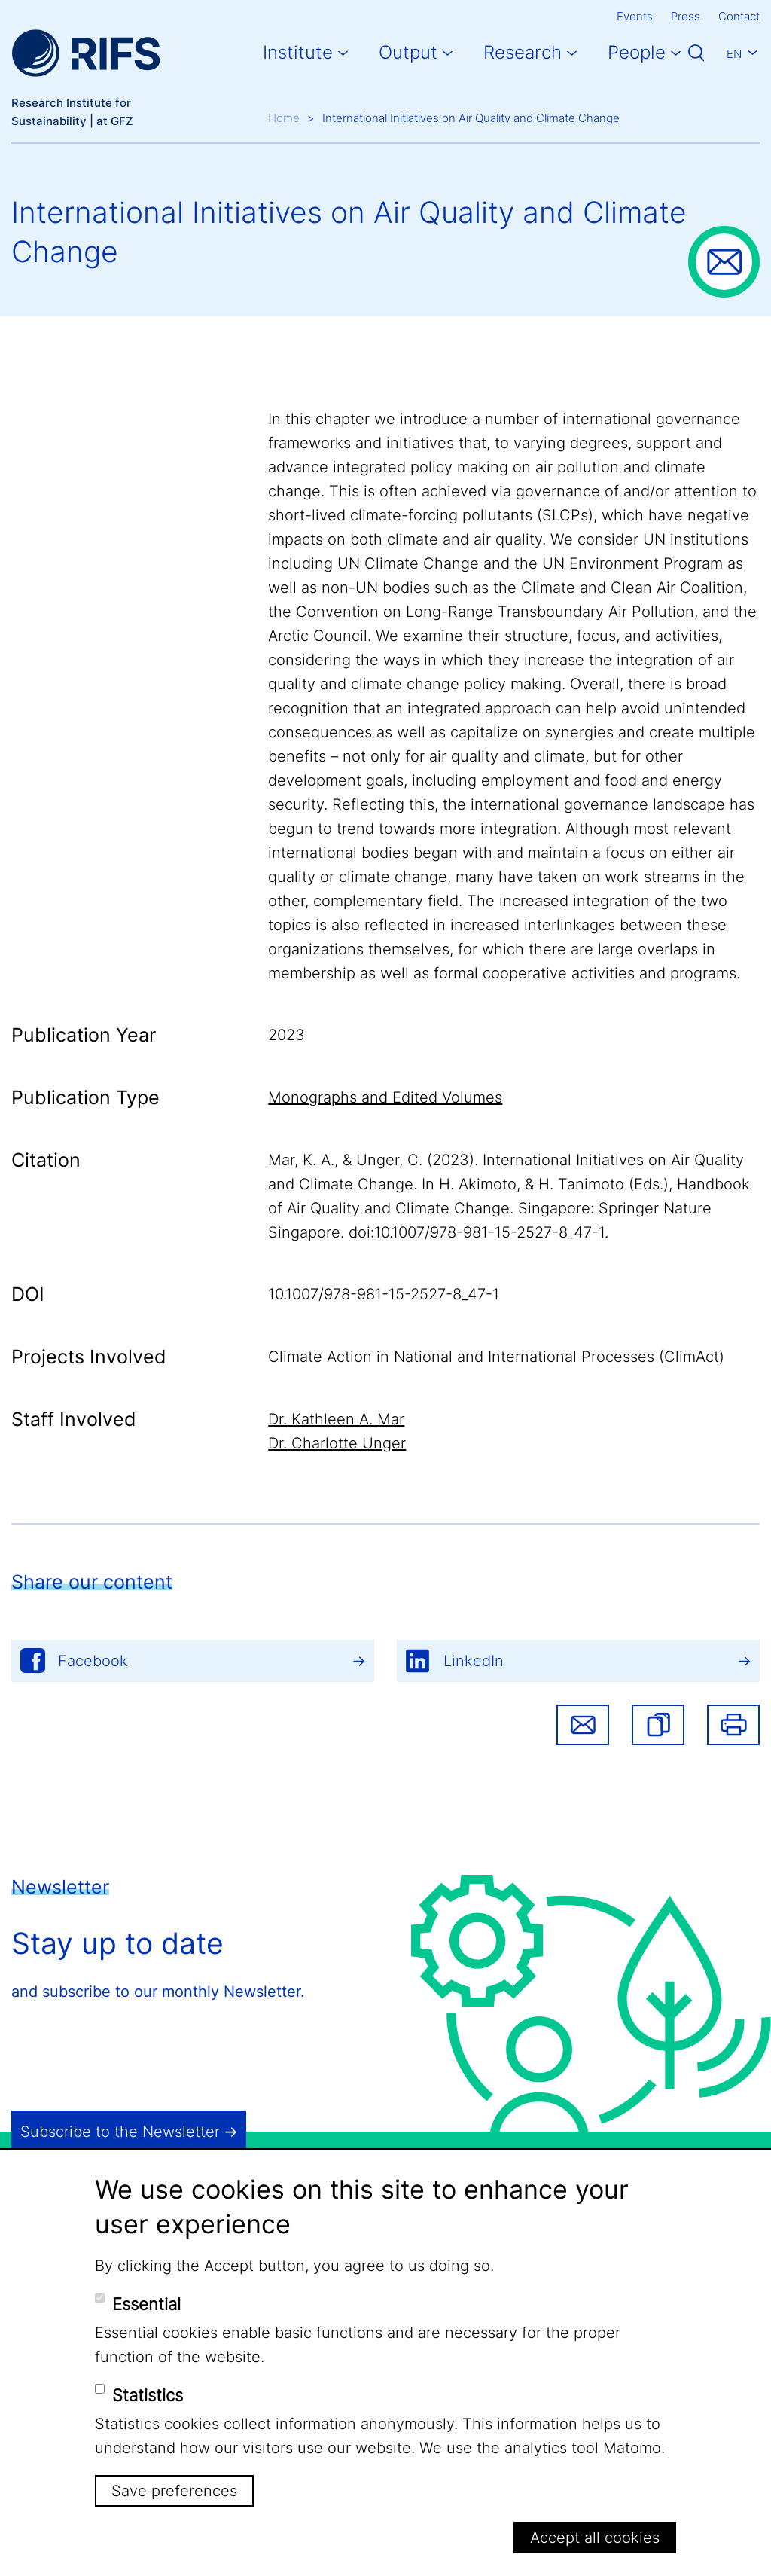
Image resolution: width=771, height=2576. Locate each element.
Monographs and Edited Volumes (385, 1097)
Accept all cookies (595, 2538)
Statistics (147, 2395)
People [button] (637, 52)
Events (635, 16)
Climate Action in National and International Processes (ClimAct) (496, 1357)
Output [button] (408, 52)
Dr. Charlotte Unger (337, 1443)
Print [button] (733, 1725)
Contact (739, 16)
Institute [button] (298, 52)
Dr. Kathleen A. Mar (336, 1419)
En (734, 54)
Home (284, 118)
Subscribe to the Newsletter (120, 2132)
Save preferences (174, 2491)
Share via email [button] (582, 1725)
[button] (658, 1725)
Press (685, 16)
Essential (146, 2304)
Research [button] (522, 52)
